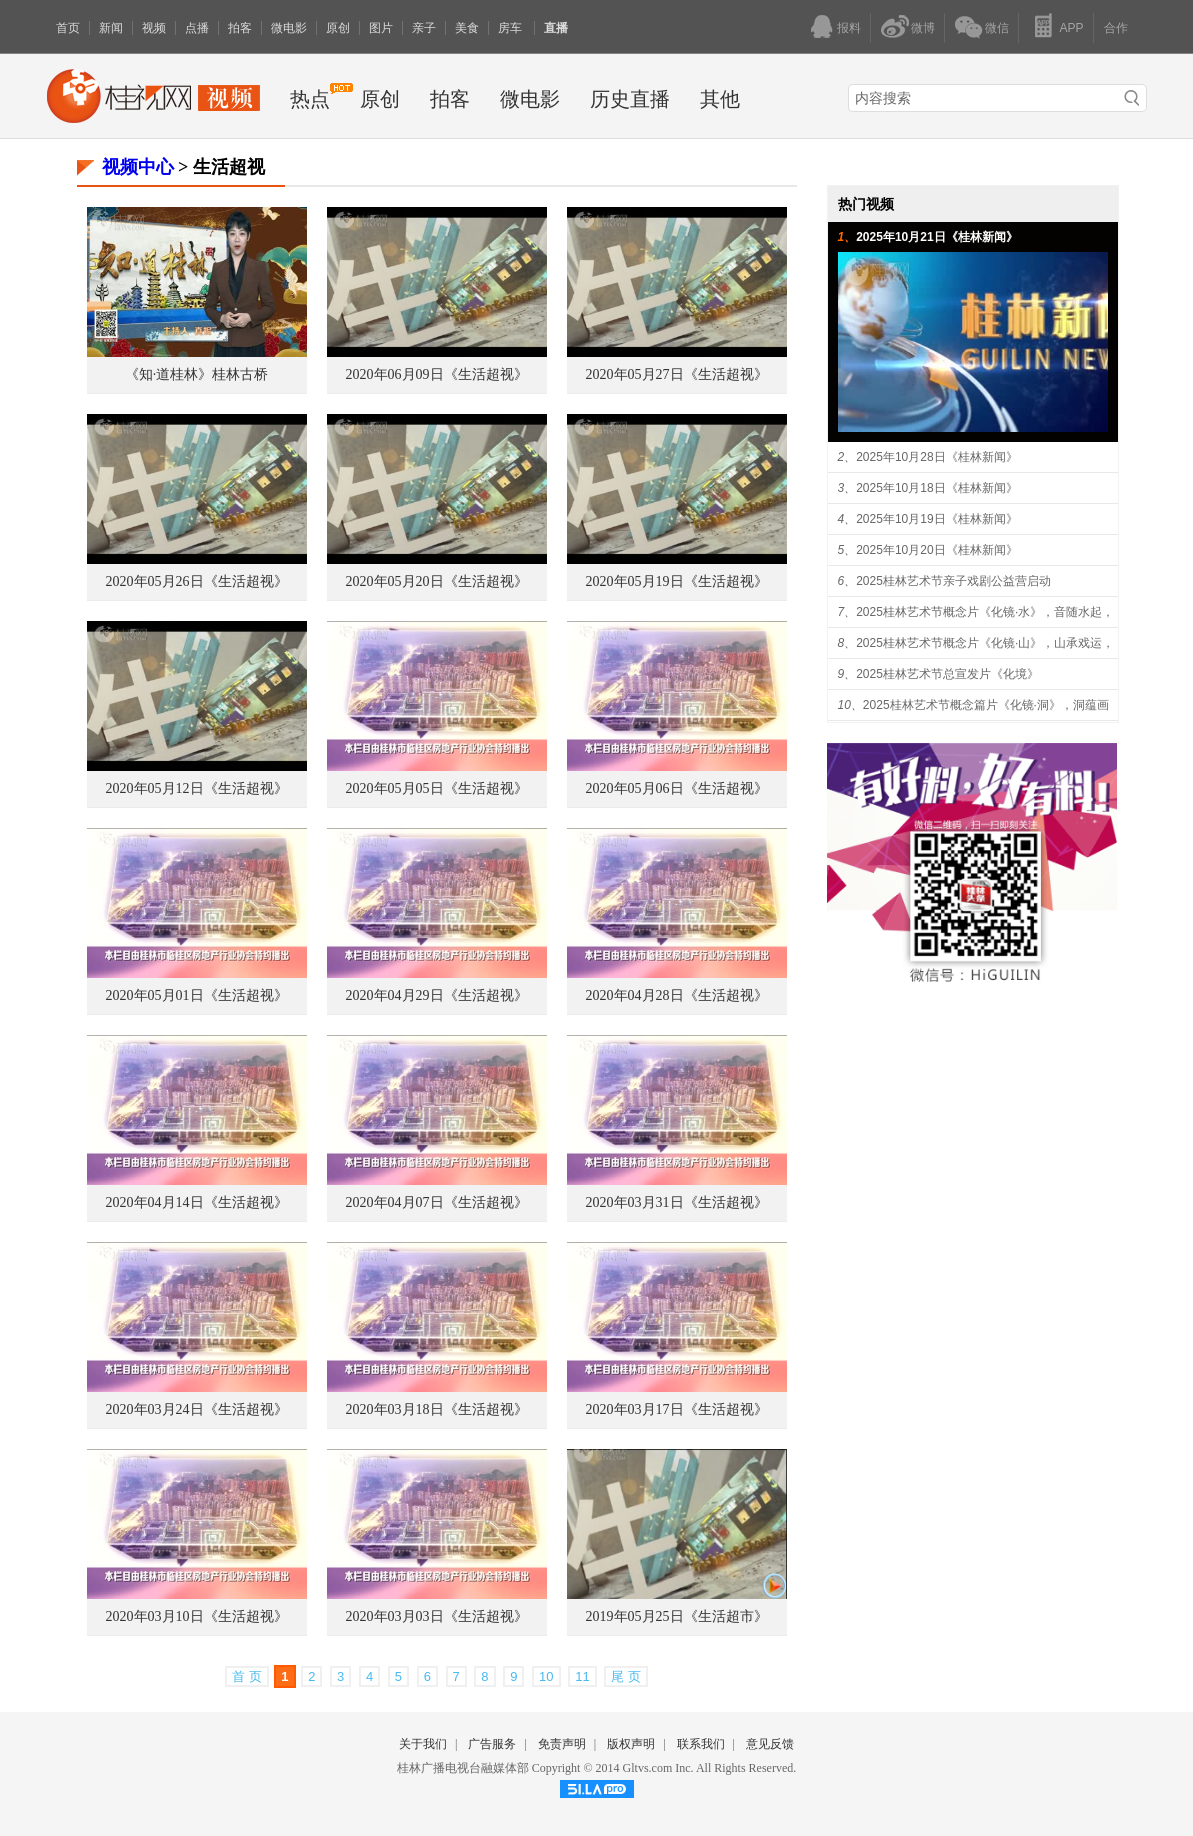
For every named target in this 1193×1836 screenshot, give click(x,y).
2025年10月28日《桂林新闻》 (936, 457)
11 (582, 1676)
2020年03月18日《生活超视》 (437, 1409)
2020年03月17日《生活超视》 (677, 1409)
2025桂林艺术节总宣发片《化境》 (947, 674)
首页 (68, 28)
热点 (310, 99)
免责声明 (562, 1744)
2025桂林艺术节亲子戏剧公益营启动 (953, 581)
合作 (1116, 28)
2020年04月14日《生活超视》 (197, 1202)
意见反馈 (770, 1744)
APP (1071, 28)
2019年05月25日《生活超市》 (677, 1616)
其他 (720, 99)
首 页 (247, 1676)
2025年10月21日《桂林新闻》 (936, 237)
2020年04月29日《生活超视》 (437, 995)
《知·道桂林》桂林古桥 (197, 374)
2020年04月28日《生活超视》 (677, 995)
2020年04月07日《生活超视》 (437, 1202)
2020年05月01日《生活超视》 (197, 995)
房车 (511, 28)
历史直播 (630, 99)
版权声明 (631, 1744)
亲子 (424, 28)
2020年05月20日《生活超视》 (437, 581)
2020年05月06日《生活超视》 (677, 788)
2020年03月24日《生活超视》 (197, 1409)
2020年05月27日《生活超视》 (677, 374)
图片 (381, 28)
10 (546, 1676)
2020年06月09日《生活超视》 (437, 374)
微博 (923, 28)
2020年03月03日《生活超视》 (437, 1616)
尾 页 (626, 1676)
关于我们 (423, 1744)
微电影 (289, 28)
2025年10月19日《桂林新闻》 (936, 519)
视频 (154, 28)
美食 (467, 28)
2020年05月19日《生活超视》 (677, 581)
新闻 (111, 28)
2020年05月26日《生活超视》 (197, 581)
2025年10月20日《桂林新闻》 (936, 550)
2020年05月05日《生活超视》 (437, 788)
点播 (197, 28)
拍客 (240, 28)
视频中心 (138, 167)
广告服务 (492, 1744)
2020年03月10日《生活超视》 (197, 1616)
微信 (997, 28)
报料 (849, 28)
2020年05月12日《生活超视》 (197, 788)
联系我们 (701, 1744)
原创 (338, 28)
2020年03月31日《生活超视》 (677, 1202)
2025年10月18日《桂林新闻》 (936, 488)
